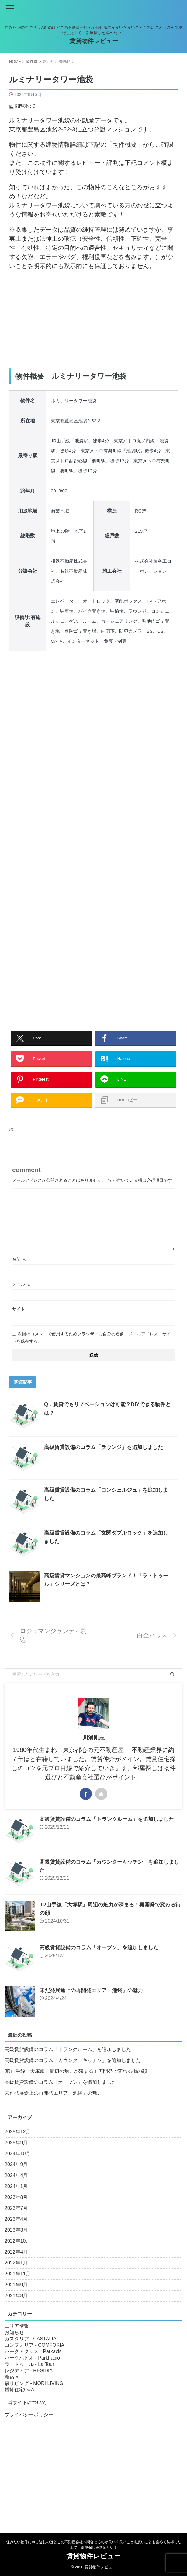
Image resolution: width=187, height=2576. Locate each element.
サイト (18, 1321)
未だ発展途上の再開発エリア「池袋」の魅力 (94, 2002)
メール (21, 1296)
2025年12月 (17, 2143)
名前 (19, 1271)
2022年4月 (16, 2264)
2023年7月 (16, 2220)
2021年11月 (17, 2285)
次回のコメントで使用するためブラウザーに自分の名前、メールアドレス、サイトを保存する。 (91, 1350)
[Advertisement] (93, 319)
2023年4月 (16, 2231)
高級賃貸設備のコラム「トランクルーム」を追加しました (111, 1831)
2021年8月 (16, 2307)
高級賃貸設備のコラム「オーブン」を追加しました (102, 1960)
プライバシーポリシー (29, 2426)
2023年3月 (16, 2242)
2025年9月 (16, 2154)
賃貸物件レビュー (93, 41)
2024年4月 (16, 2187)
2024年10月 (17, 2165)
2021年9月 (16, 2296)
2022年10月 (17, 2253)
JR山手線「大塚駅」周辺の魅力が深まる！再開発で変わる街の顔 (76, 2083)
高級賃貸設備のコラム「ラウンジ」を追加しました (107, 1459)
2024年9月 (16, 2176)
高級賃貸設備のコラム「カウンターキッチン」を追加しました (73, 2072)
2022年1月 (16, 2275)
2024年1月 (16, 2198)
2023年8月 (16, 2209)
